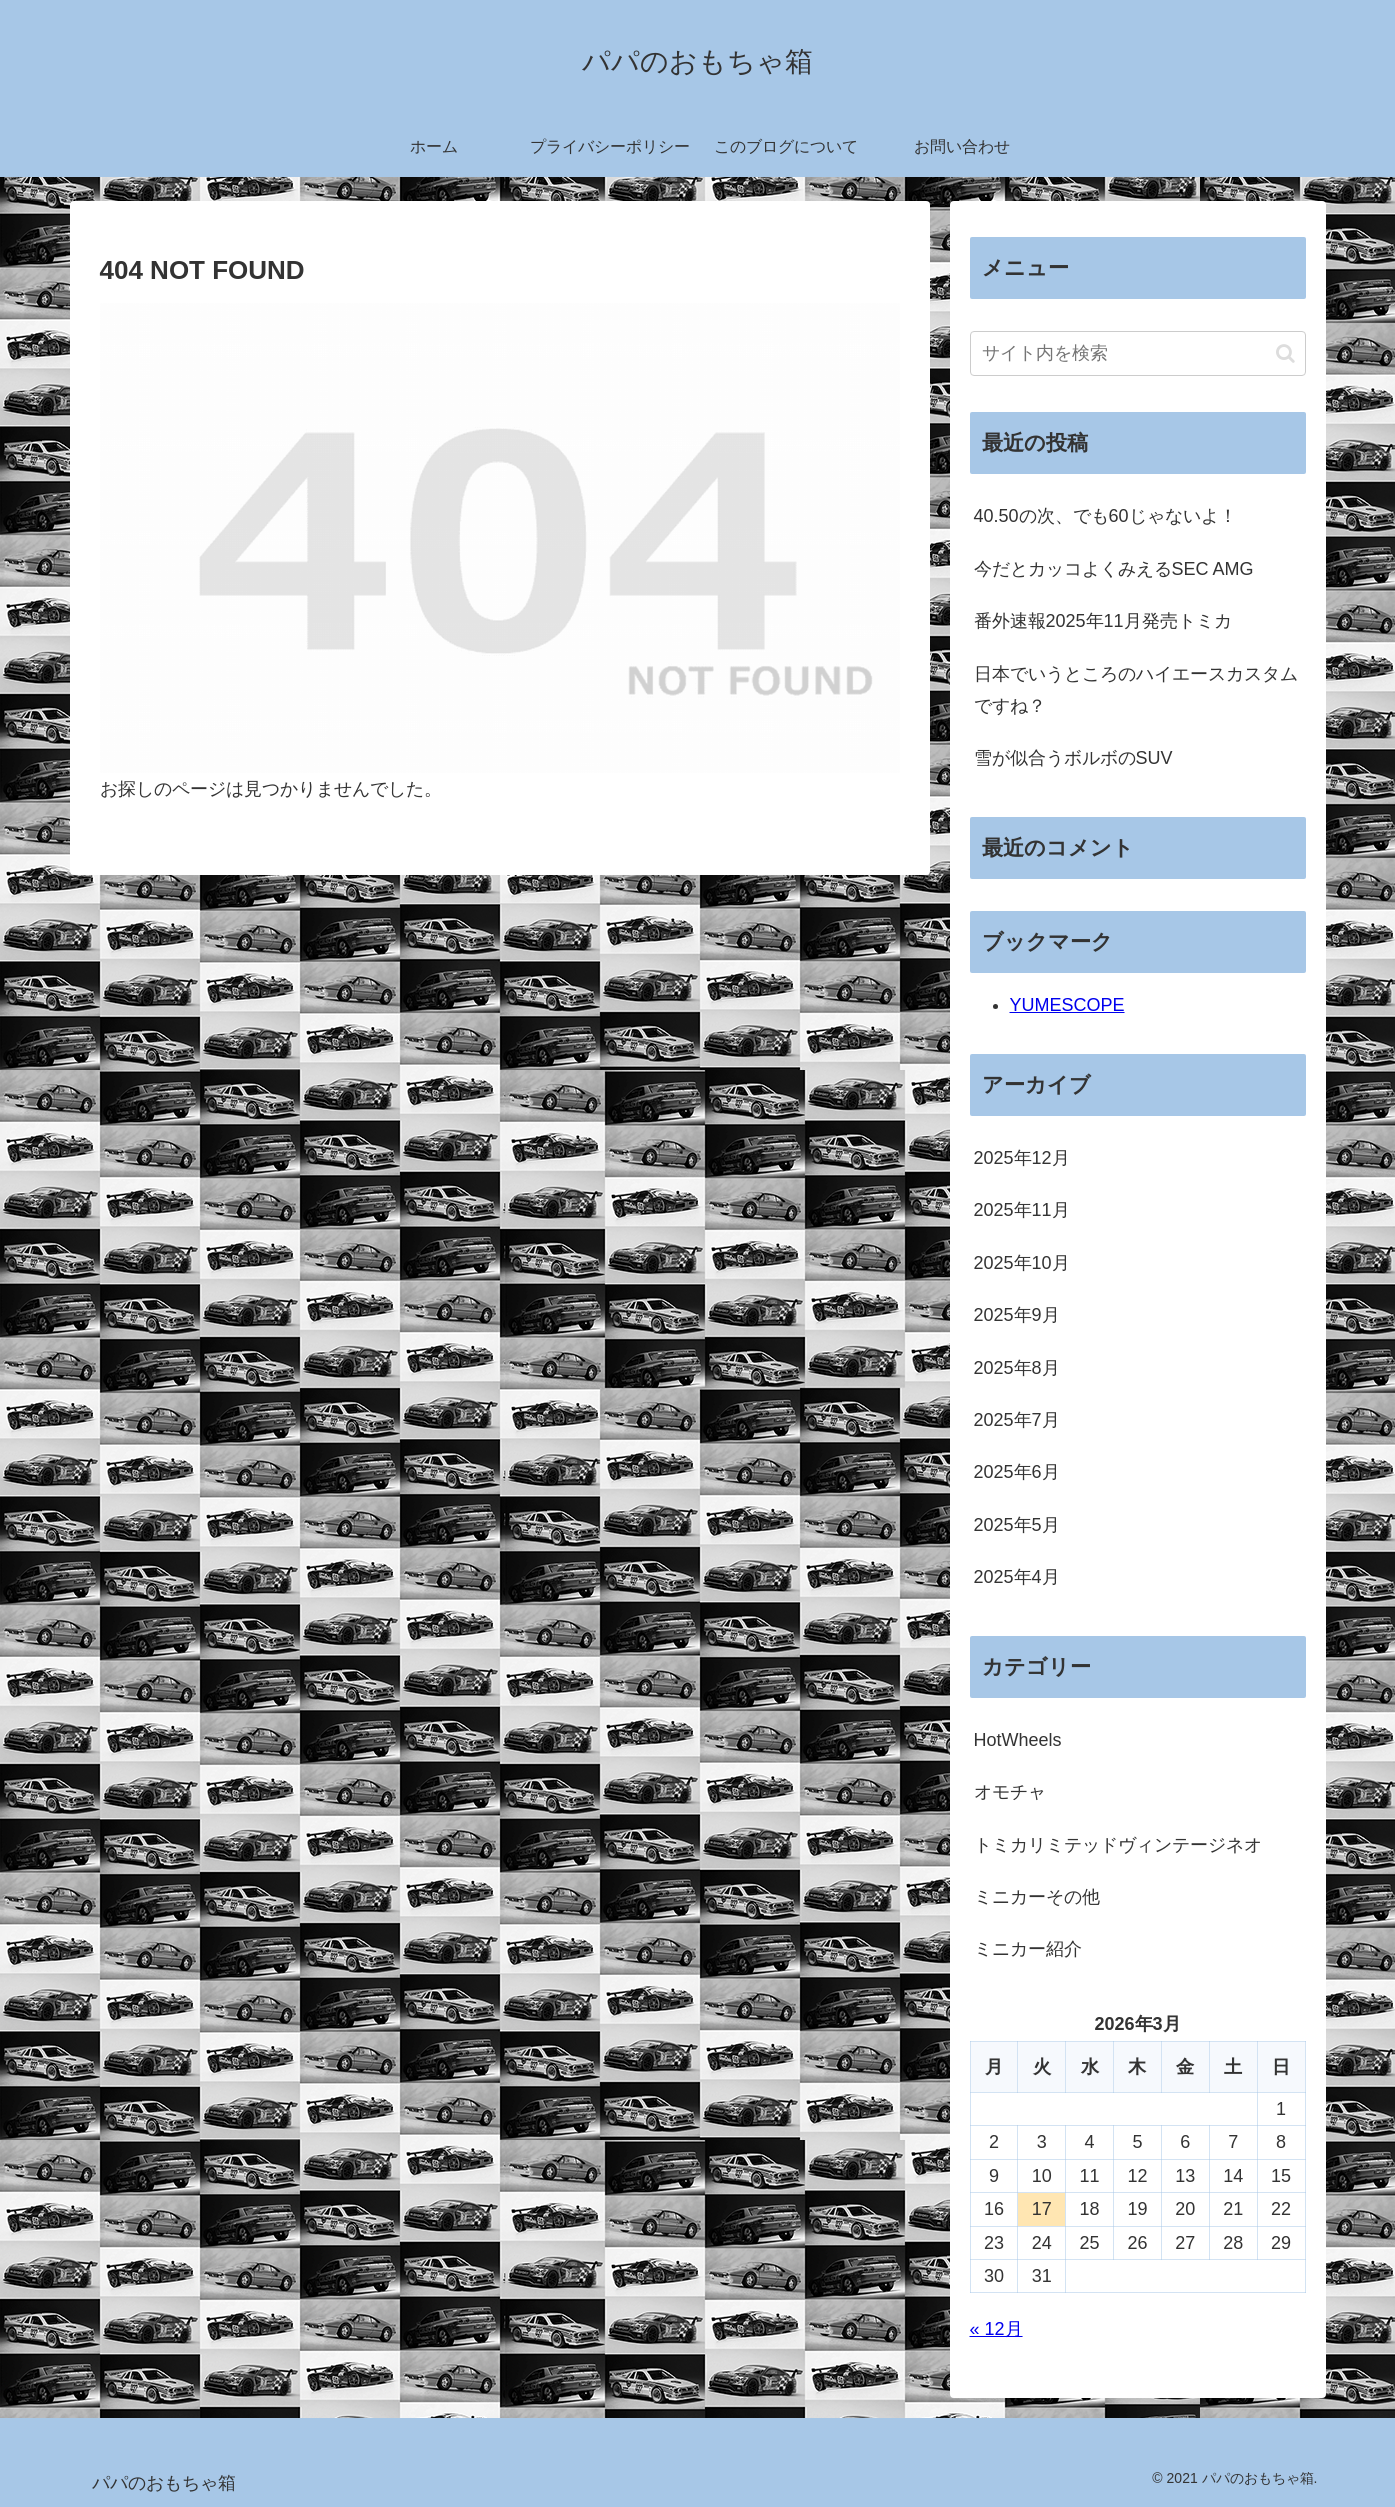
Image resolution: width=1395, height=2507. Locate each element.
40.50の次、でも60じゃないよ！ (1105, 516)
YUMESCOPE (1067, 1005)
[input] (1138, 353)
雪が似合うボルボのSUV (1073, 758)
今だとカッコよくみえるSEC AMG (1114, 569)
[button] (1285, 353)
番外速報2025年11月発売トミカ (1103, 621)
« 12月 (996, 2329)
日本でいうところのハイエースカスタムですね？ (1136, 690)
